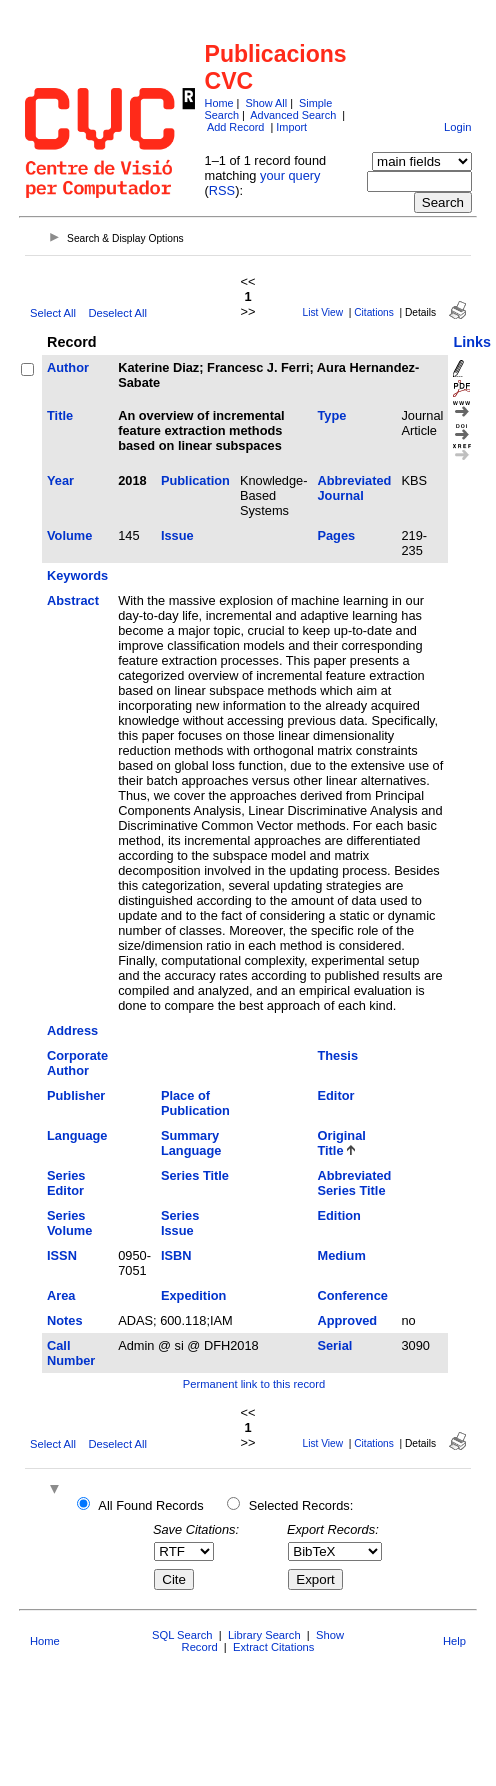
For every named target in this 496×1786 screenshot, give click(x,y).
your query (290, 175)
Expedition (193, 1295)
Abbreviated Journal (354, 488)
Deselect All (117, 313)
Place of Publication (195, 1103)
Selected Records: (301, 1505)
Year (60, 480)
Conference (352, 1295)
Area (61, 1295)
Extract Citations (273, 1647)
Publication (195, 480)
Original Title (341, 1143)
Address (72, 1030)
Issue (177, 535)
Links (472, 342)
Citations (374, 312)
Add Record (235, 127)
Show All (266, 103)
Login (457, 127)
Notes (65, 1320)
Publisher (76, 1095)
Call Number (71, 1353)
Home (219, 103)
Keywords (77, 575)
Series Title (195, 1175)
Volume (69, 535)
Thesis (337, 1055)
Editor (335, 1095)
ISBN (176, 1255)
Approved (347, 1320)
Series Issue (180, 1223)
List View (322, 312)
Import (291, 127)
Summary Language (191, 1143)
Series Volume (69, 1223)
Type (331, 415)
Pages (336, 535)
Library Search (264, 1635)
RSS (222, 190)
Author (68, 367)
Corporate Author (77, 1063)
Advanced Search (293, 115)
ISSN (62, 1255)
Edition (338, 1215)
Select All (53, 313)
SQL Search (182, 1635)
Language (77, 1135)
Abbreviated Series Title (354, 1183)
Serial (334, 1345)
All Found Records (150, 1505)
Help (454, 1641)
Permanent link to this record (254, 1384)
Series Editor (66, 1183)
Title (60, 415)
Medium (341, 1255)
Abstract (73, 600)
